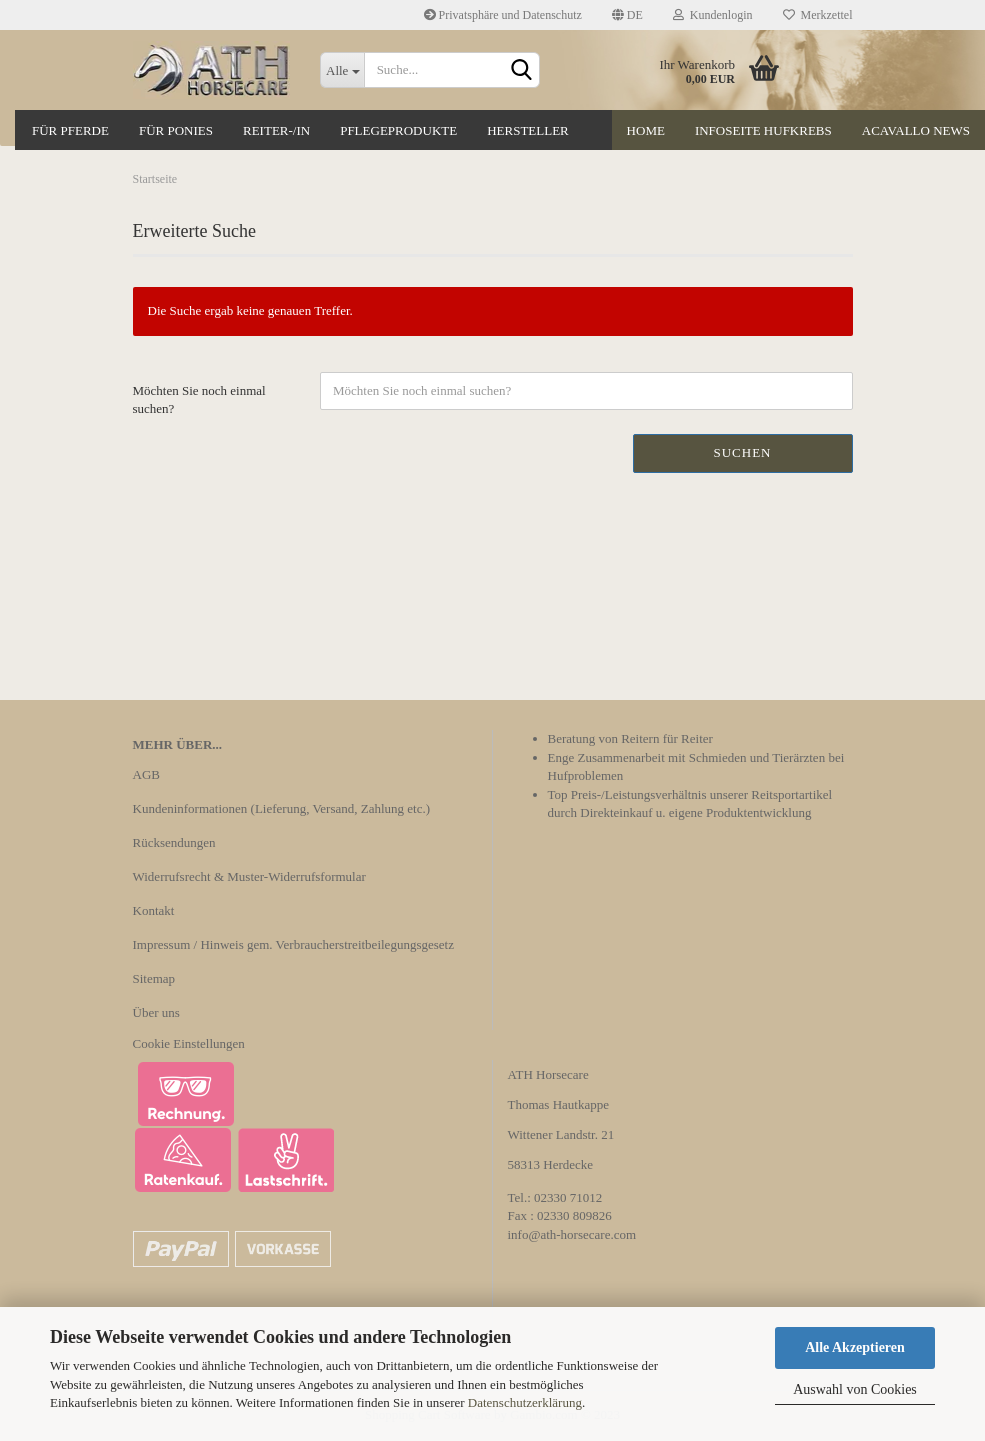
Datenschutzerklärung (525, 1402)
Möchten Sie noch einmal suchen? (199, 400)
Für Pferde (70, 130)
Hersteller (528, 130)
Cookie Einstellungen (189, 1043)
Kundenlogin (713, 15)
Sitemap (154, 978)
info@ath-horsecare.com (572, 1234)
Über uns (156, 1012)
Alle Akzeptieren (855, 1347)
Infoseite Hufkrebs (763, 130)
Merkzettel (818, 15)
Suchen (742, 452)
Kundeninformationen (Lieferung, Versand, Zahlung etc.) (282, 808)
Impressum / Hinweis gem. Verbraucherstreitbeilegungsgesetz (293, 944)
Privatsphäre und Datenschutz (503, 15)
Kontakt (154, 910)
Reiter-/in (276, 130)
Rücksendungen (174, 842)
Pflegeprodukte (398, 130)
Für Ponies (176, 130)
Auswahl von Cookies (855, 1389)
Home (646, 130)
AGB (146, 774)
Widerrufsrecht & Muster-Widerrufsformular (249, 876)
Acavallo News (916, 130)
